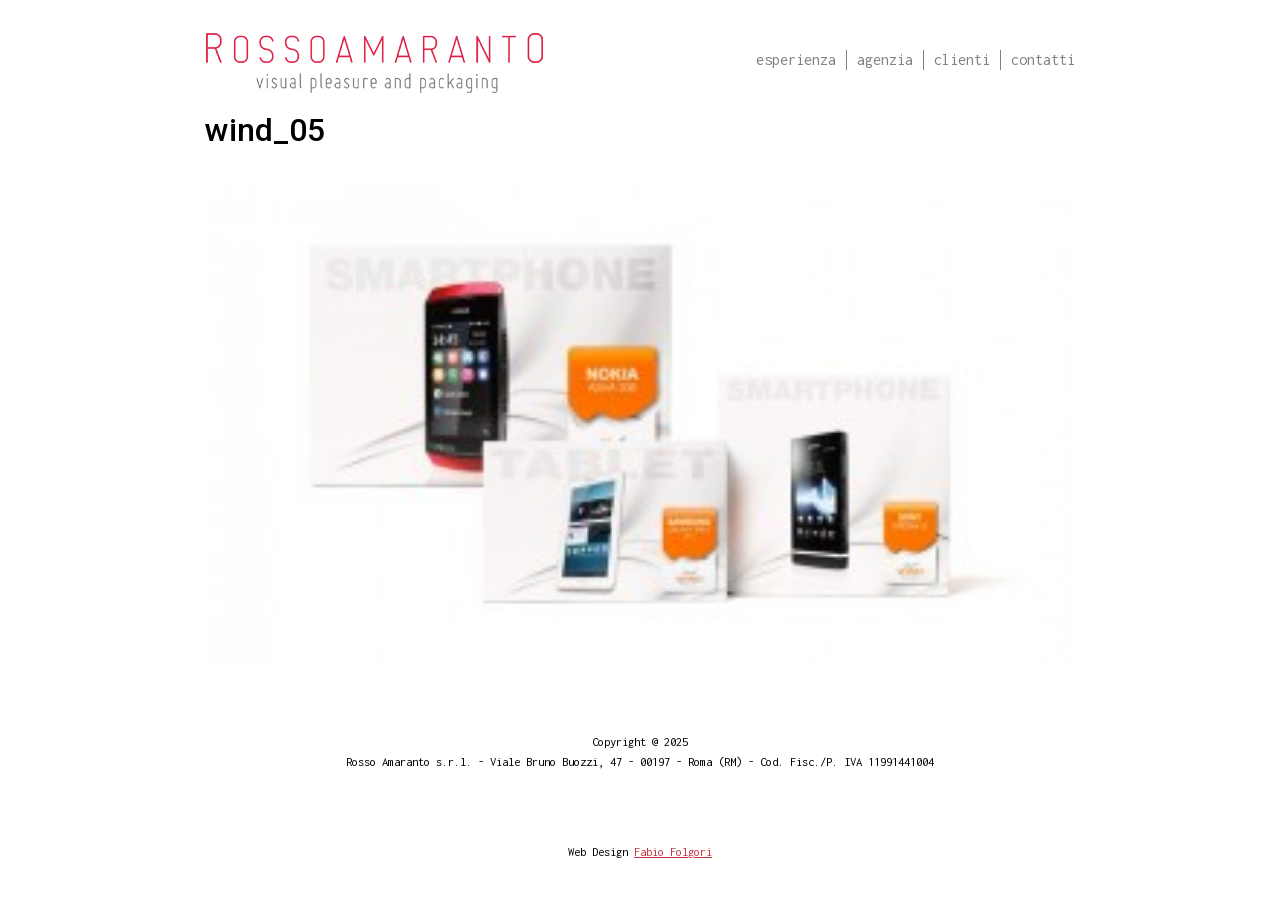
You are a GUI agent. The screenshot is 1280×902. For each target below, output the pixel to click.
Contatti (1043, 59)
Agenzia (885, 59)
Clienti (962, 59)
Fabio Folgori (673, 851)
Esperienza (796, 59)
